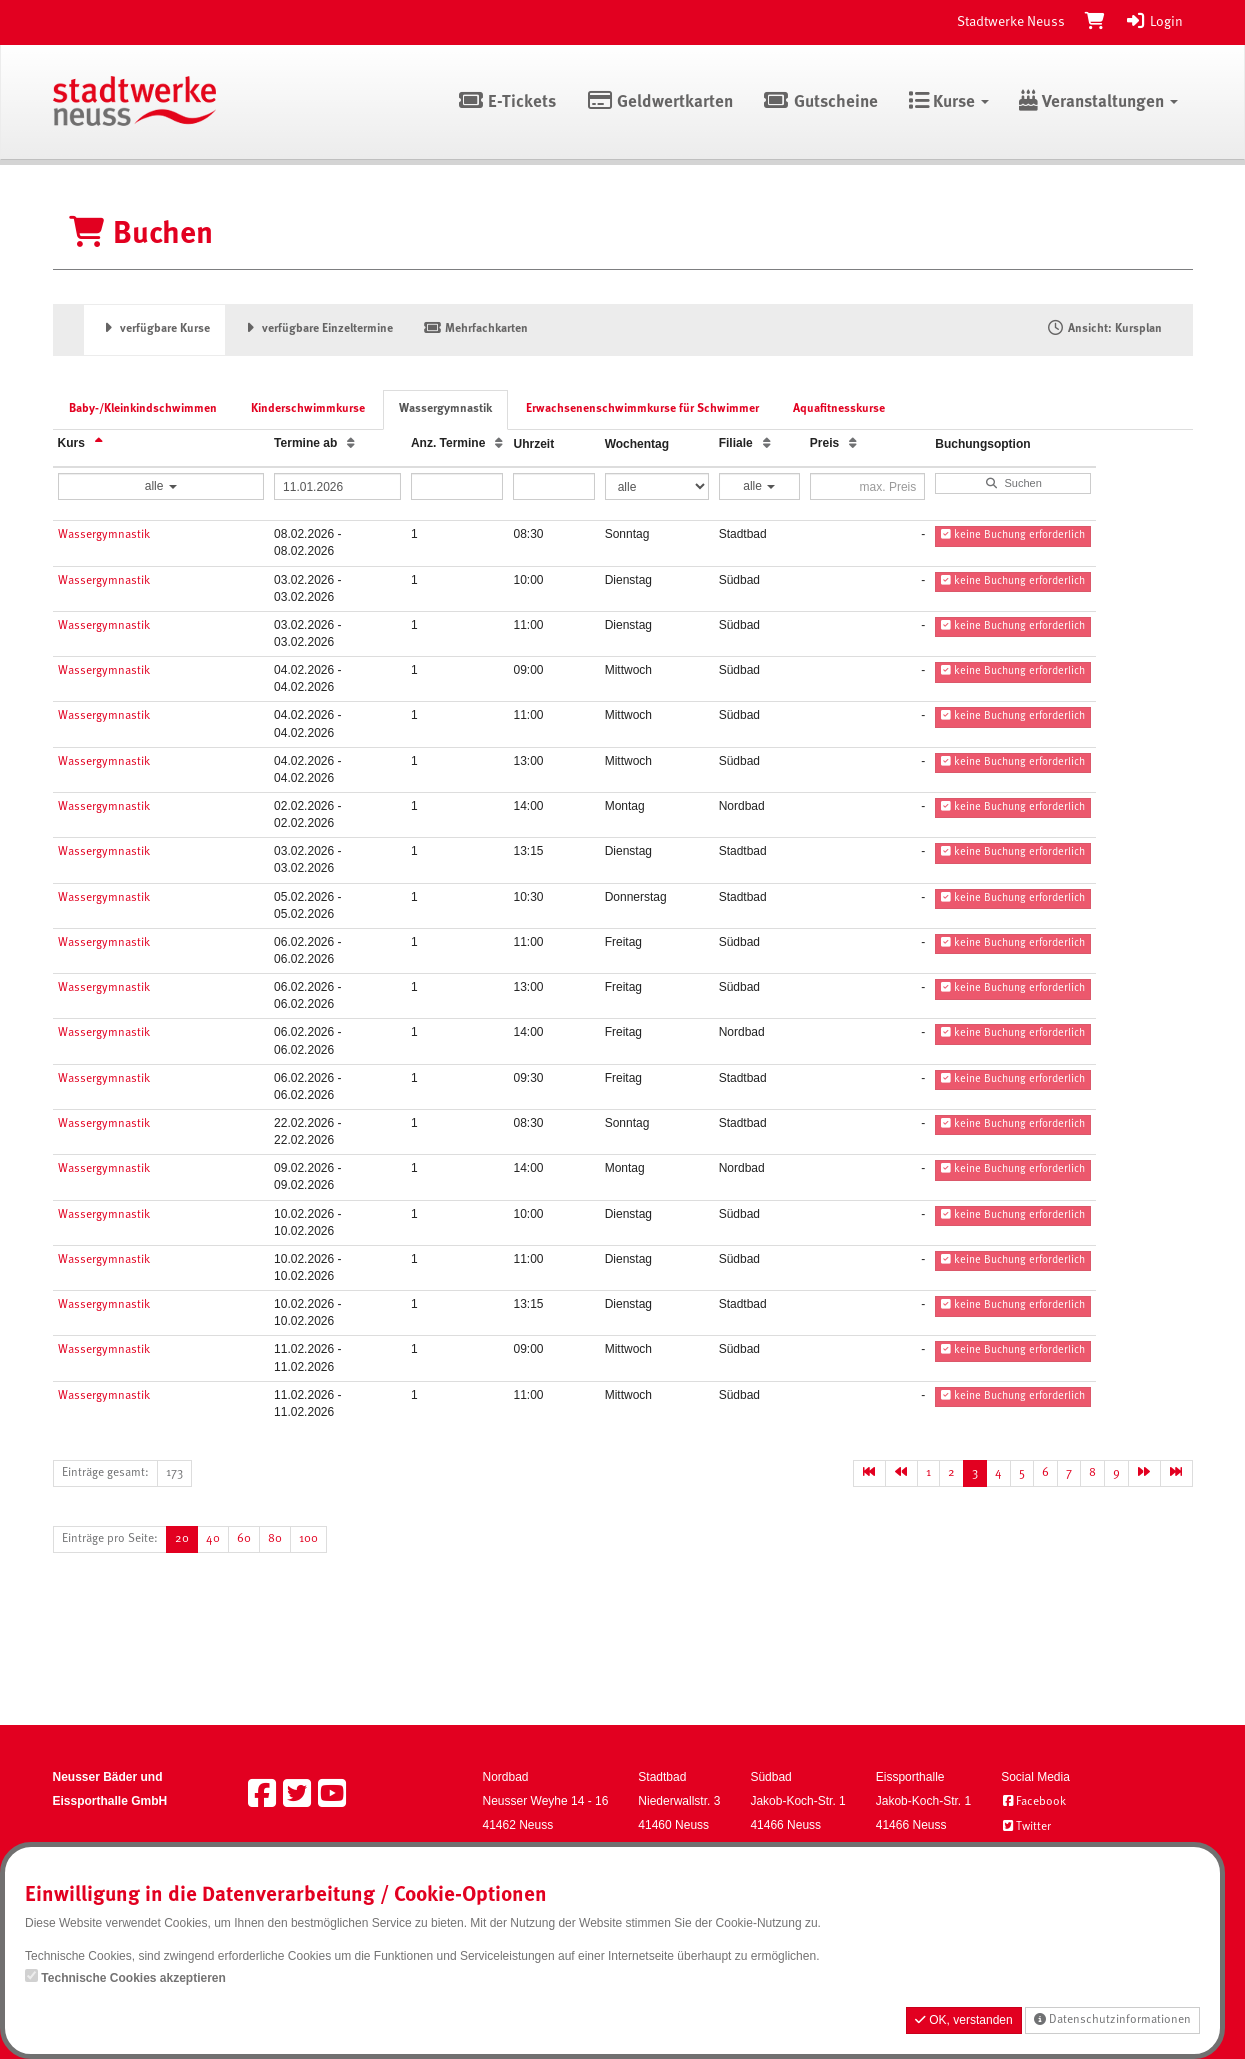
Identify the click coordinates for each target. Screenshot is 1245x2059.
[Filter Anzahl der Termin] (457, 486)
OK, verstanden (964, 2020)
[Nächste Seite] (1144, 1473)
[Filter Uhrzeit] (553, 486)
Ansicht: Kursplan (1104, 329)
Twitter (1026, 1827)
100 (308, 1539)
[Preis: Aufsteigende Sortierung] (853, 444)
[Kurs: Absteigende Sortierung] (99, 444)
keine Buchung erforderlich (1013, 535)
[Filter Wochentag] (657, 486)
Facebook (1033, 1802)
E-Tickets (507, 102)
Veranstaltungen (1098, 102)
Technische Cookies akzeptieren (133, 1978)
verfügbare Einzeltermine (316, 329)
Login (1154, 22)
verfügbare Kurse (155, 329)
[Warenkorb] (1095, 22)
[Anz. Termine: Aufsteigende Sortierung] (499, 444)
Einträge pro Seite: (110, 1539)
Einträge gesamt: (105, 1473)
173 (174, 1473)
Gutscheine (820, 102)
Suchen (1013, 483)
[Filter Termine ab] (337, 486)
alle (161, 486)
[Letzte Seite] (1176, 1473)
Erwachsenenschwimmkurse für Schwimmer (642, 409)
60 (244, 1539)
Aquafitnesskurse (839, 409)
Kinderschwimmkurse (308, 409)
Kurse (948, 102)
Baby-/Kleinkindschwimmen (143, 409)
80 (275, 1539)
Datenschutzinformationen (1112, 2019)
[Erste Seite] (869, 1473)
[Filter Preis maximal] (867, 486)
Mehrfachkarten (475, 329)
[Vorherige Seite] (901, 1473)
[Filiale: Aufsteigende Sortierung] (767, 444)
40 (213, 1539)
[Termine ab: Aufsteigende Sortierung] (351, 444)
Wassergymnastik (445, 409)
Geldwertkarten (659, 102)
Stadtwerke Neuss (1011, 22)
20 (182, 1539)
